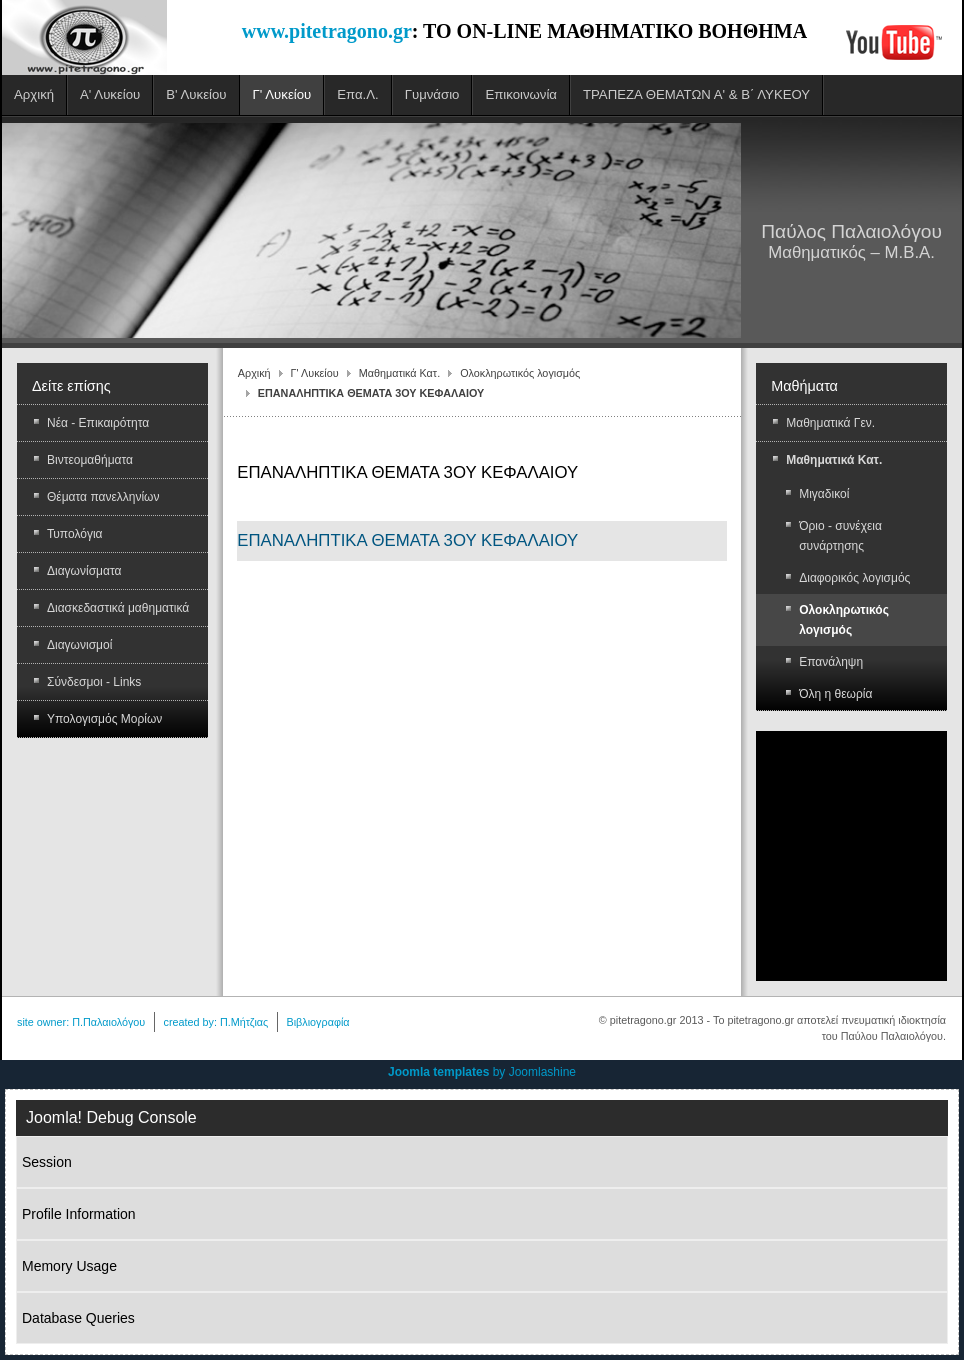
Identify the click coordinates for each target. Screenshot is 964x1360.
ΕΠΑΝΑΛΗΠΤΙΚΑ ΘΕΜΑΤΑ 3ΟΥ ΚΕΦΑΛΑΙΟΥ (407, 540)
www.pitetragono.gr (327, 31)
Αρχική (254, 373)
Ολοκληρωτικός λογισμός (520, 373)
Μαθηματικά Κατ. (399, 373)
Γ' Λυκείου (315, 373)
